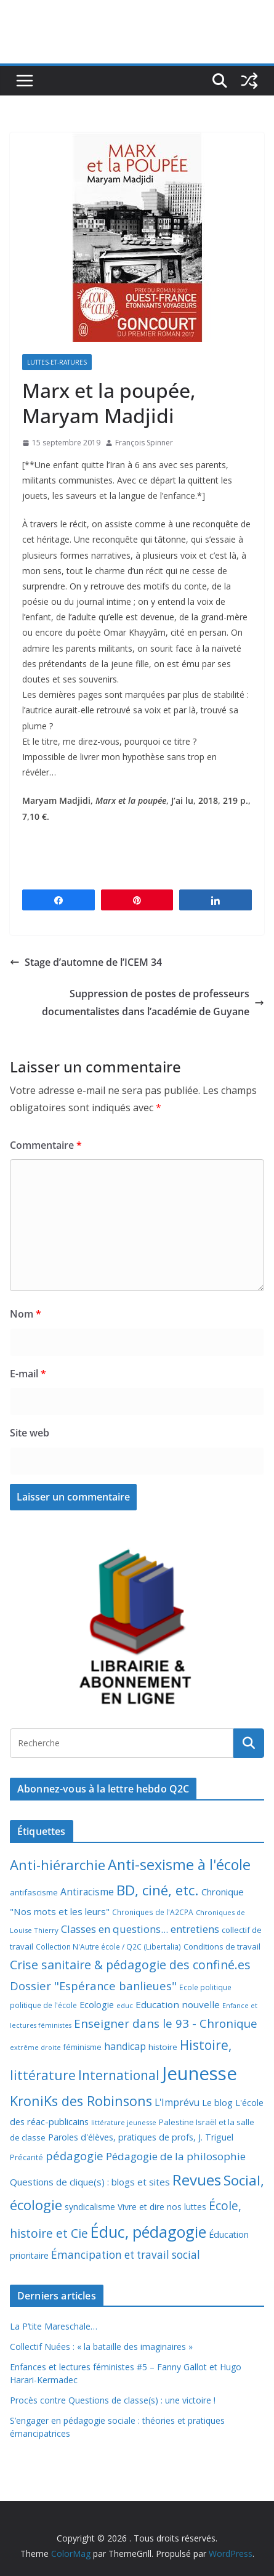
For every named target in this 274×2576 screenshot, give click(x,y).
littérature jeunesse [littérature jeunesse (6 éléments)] (123, 2122)
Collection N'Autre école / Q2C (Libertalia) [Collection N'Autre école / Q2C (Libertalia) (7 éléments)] (108, 1947)
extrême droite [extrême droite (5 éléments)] (35, 2047)
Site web (29, 1433)
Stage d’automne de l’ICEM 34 (86, 962)
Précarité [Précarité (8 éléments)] (26, 2157)
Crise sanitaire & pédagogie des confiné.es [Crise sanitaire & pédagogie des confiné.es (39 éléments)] (130, 1964)
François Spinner (144, 442)
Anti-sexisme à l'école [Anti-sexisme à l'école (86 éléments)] (179, 1864)
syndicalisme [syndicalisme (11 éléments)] (90, 2207)
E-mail (28, 1373)
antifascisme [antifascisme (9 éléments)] (34, 1892)
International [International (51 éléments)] (118, 2075)
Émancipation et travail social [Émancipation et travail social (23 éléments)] (125, 2255)
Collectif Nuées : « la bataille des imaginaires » (101, 2346)
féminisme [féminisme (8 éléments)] (82, 2047)
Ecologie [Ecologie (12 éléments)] (96, 2005)
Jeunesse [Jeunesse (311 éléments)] (199, 2073)
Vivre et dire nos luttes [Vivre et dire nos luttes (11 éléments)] (162, 2207)
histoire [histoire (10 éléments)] (162, 2046)
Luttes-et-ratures (57, 362)
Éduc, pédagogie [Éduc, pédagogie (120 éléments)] (148, 2231)
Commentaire (46, 1145)
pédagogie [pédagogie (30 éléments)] (74, 2155)
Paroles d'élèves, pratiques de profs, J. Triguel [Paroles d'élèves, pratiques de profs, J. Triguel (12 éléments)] (140, 2137)
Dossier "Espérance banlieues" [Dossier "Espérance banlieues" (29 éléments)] (93, 1985)
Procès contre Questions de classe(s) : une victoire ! (113, 2400)
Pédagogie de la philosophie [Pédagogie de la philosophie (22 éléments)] (176, 2156)
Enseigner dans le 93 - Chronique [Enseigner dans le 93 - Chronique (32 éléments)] (165, 2023)
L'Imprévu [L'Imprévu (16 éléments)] (177, 2102)
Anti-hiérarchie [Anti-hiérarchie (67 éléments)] (57, 1864)
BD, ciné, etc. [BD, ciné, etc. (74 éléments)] (157, 1890)
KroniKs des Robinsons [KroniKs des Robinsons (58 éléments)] (81, 2101)
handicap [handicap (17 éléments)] (125, 2046)
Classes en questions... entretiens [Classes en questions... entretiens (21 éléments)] (140, 1929)
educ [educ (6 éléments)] (124, 2005)
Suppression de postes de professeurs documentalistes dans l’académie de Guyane (153, 1002)
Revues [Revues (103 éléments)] (196, 2179)
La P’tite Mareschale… (53, 2326)
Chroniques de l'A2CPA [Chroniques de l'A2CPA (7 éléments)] (152, 1912)
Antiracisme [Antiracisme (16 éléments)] (87, 1891)
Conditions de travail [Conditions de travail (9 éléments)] (221, 1946)
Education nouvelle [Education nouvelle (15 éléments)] (177, 2004)
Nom (25, 1314)
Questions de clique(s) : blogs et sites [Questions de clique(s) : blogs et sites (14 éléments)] (90, 2182)
